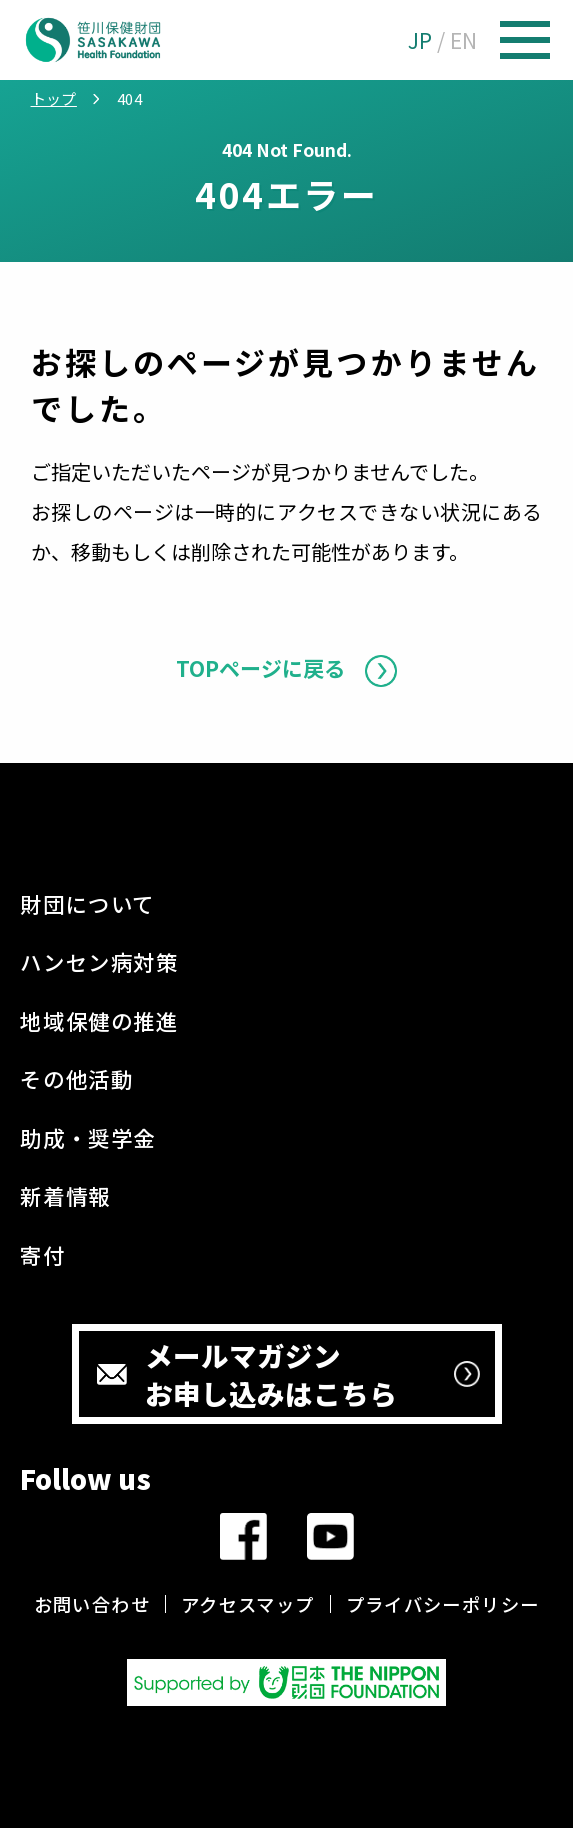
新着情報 (65, 1195)
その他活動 (76, 1078)
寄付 (42, 1254)
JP (420, 40)
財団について (87, 903)
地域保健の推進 (99, 1020)
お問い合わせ (92, 1604)
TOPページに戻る (260, 668)
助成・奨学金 (88, 1137)
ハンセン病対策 (99, 961)
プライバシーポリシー (443, 1604)
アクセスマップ (248, 1604)
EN (463, 40)
